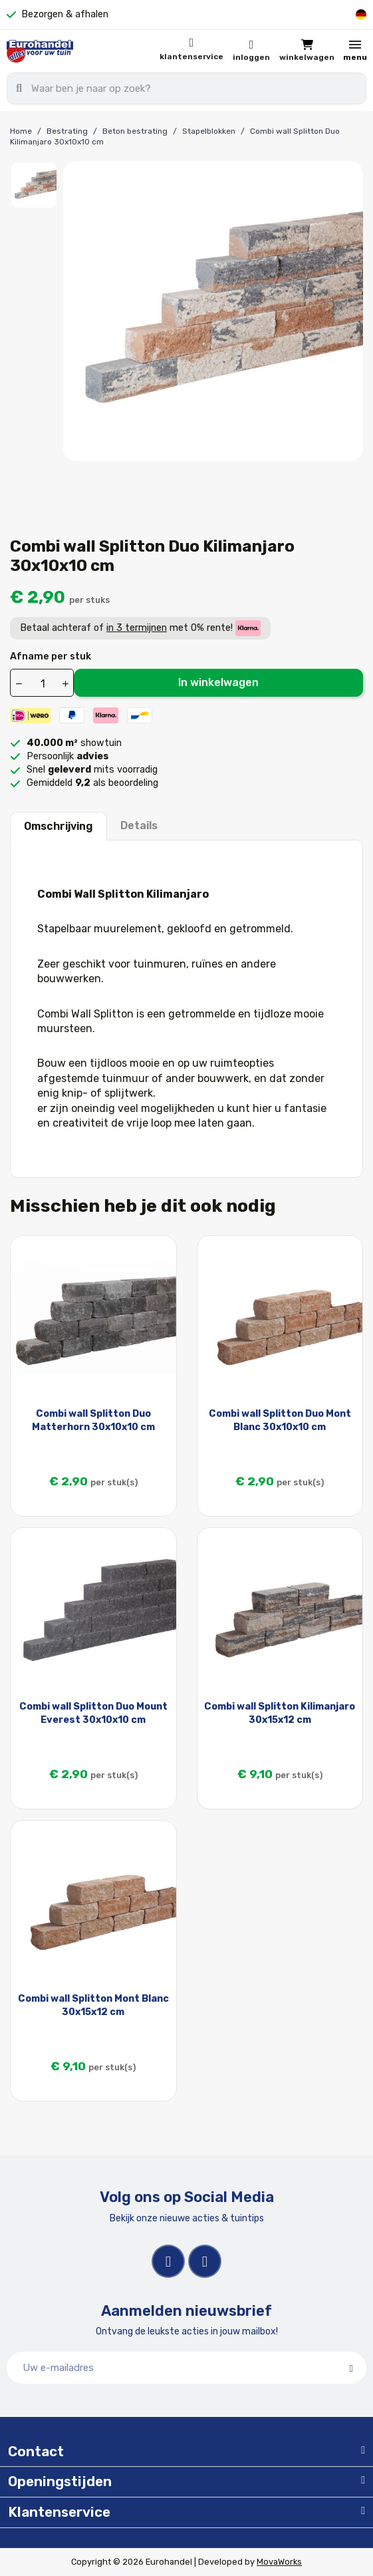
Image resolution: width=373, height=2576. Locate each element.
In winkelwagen (218, 682)
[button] (306, 51)
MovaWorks (279, 2562)
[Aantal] (43, 683)
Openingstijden (60, 2481)
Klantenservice (191, 56)
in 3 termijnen (136, 628)
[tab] (186, 2452)
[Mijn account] (251, 51)
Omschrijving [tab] (58, 826)
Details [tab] (139, 825)
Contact (36, 2452)
